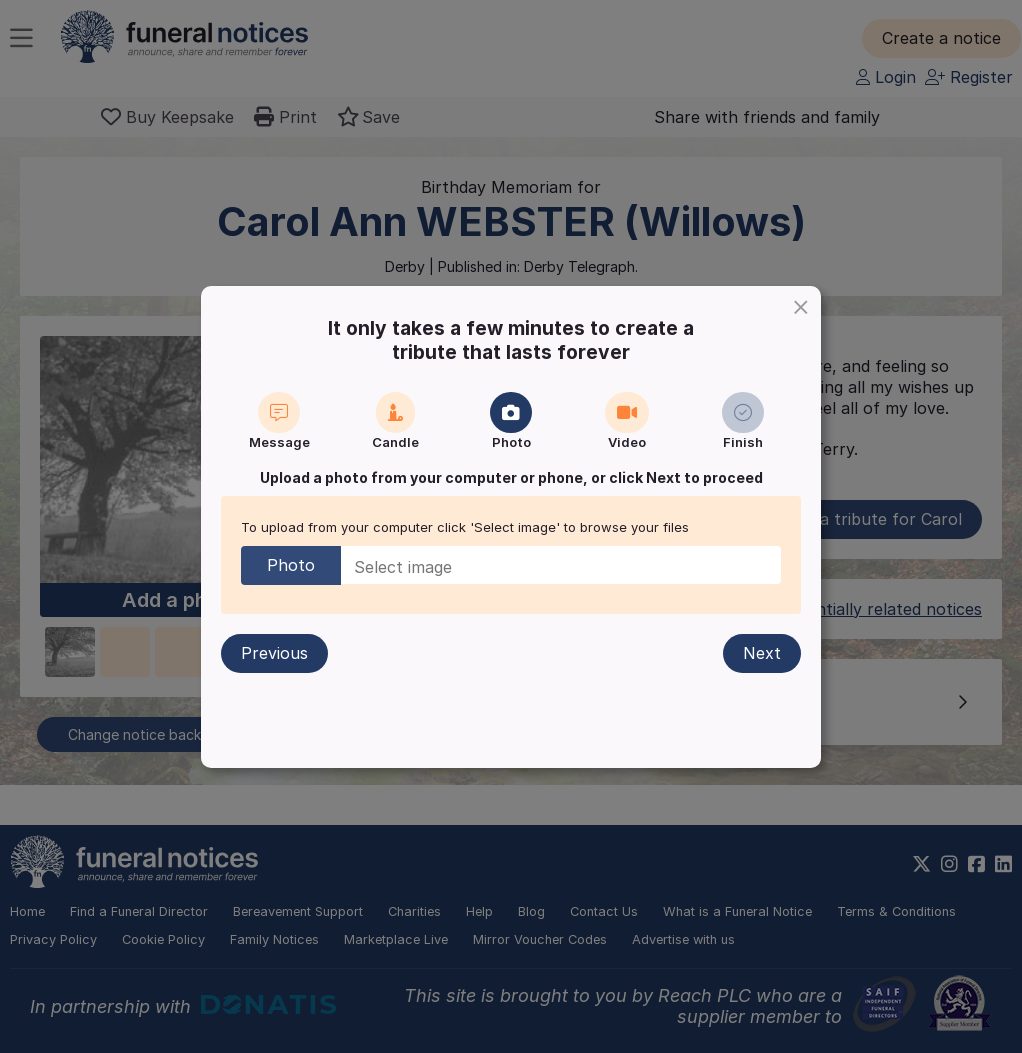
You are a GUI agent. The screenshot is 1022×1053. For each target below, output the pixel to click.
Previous (274, 653)
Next (762, 653)
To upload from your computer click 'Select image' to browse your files (465, 527)
